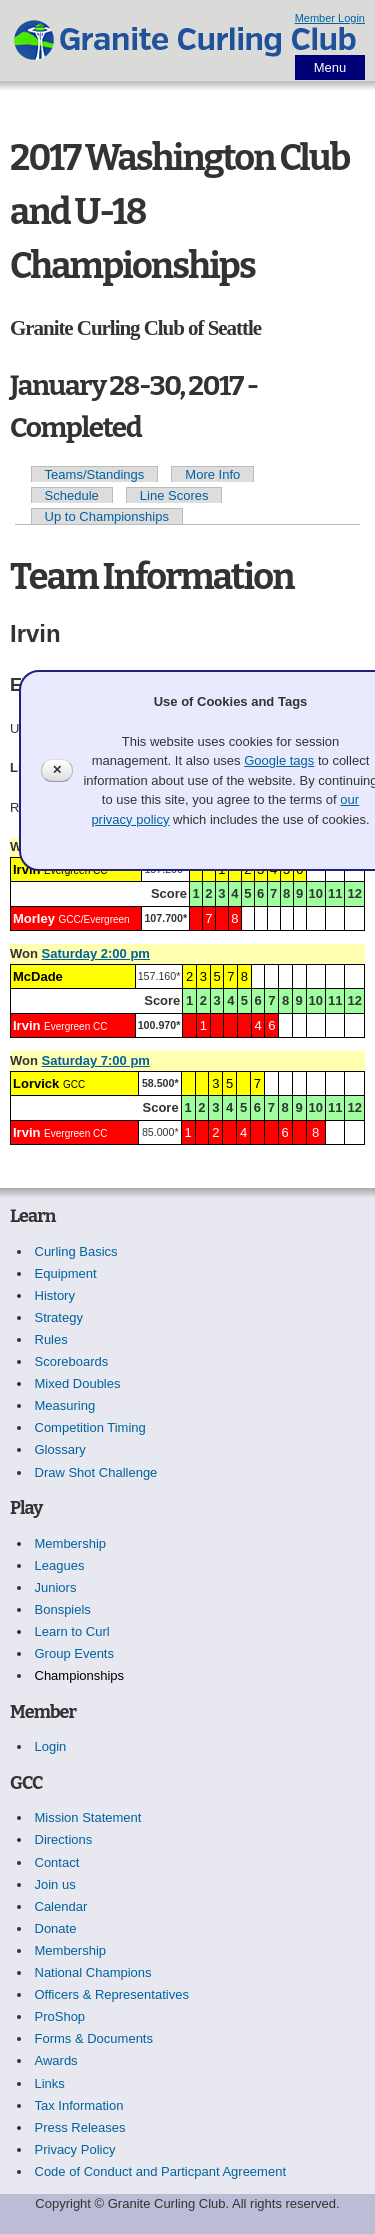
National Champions (93, 1972)
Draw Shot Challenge (96, 1472)
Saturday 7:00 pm (96, 1060)
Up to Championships (107, 516)
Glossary (60, 1449)
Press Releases (80, 2127)
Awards (56, 2060)
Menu (330, 67)
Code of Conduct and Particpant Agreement (161, 2171)
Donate (56, 1928)
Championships (80, 1675)
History (55, 1295)
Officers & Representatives (112, 1994)
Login (51, 1746)
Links (50, 2083)
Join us (55, 1884)
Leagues (60, 1565)
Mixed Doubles (78, 1383)
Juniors (56, 1587)
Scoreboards (72, 1361)
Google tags (279, 760)
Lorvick (36, 1083)
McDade (38, 976)
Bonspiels (63, 1609)
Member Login (330, 18)
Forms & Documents (94, 2038)
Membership (71, 1543)
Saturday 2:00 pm (96, 953)
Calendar (61, 1906)
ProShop (60, 2016)
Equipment (66, 1273)
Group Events (75, 1653)
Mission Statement (88, 1817)
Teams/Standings (95, 474)
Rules (51, 1339)
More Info (212, 474)
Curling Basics (76, 1251)
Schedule (72, 495)
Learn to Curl (72, 1631)
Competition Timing (90, 1427)
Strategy (59, 1317)
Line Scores (174, 495)
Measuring (65, 1405)
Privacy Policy (75, 2149)
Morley (34, 918)
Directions (64, 1839)
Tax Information (79, 2105)
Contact (57, 1862)
